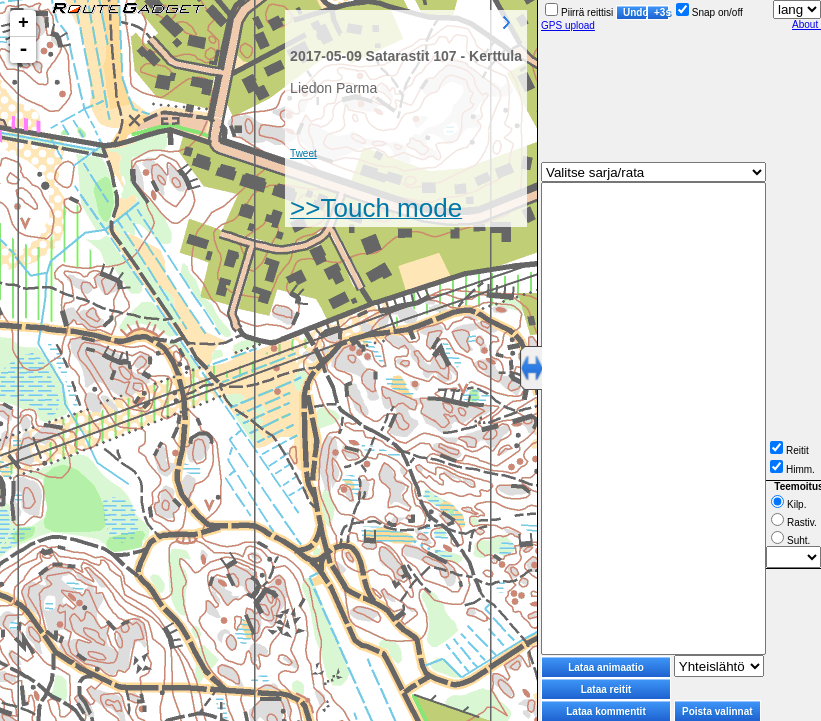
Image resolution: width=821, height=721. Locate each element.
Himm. (792, 469)
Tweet (303, 153)
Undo (635, 12)
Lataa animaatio (606, 667)
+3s (661, 12)
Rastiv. (794, 522)
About (806, 24)
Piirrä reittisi (579, 12)
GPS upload (568, 25)
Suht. (790, 540)
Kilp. (788, 504)
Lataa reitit (606, 689)
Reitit (789, 450)
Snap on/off (709, 12)
